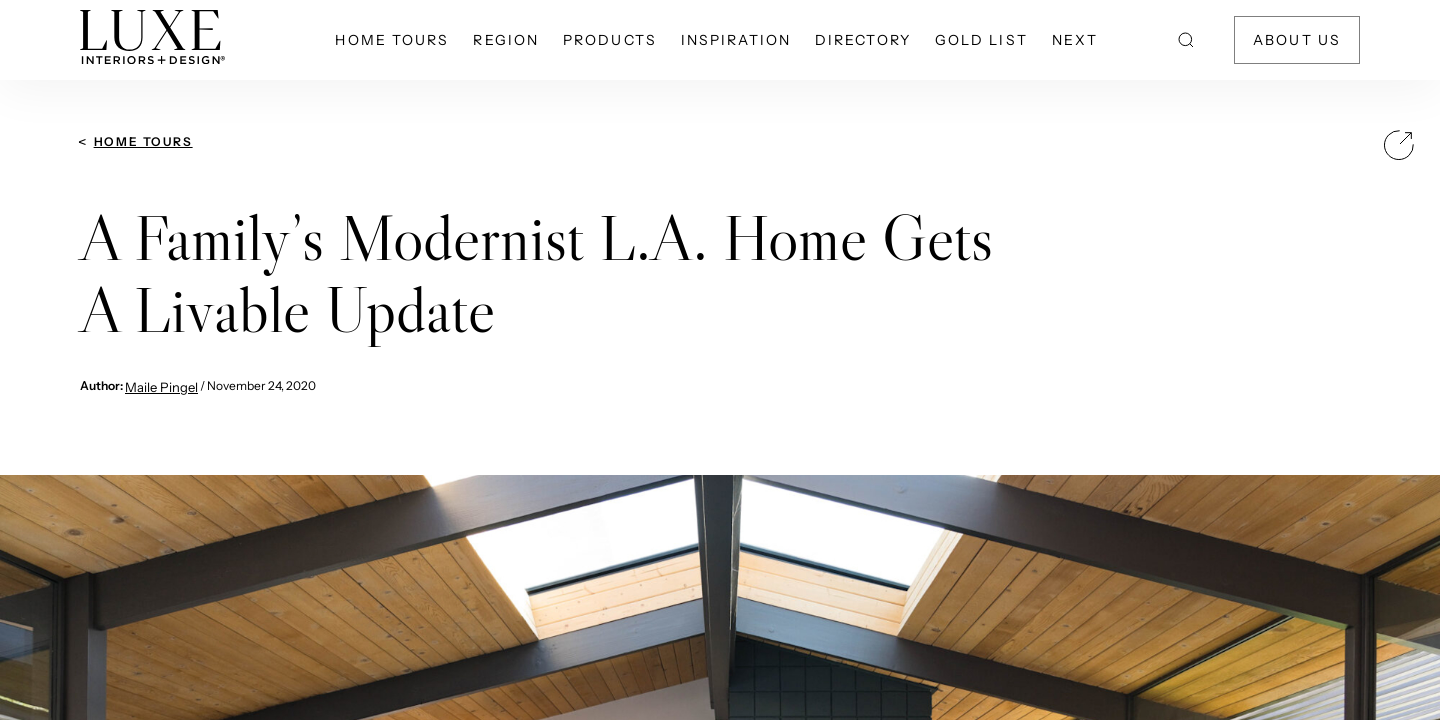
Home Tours (143, 141)
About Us (1297, 40)
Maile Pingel (161, 387)
